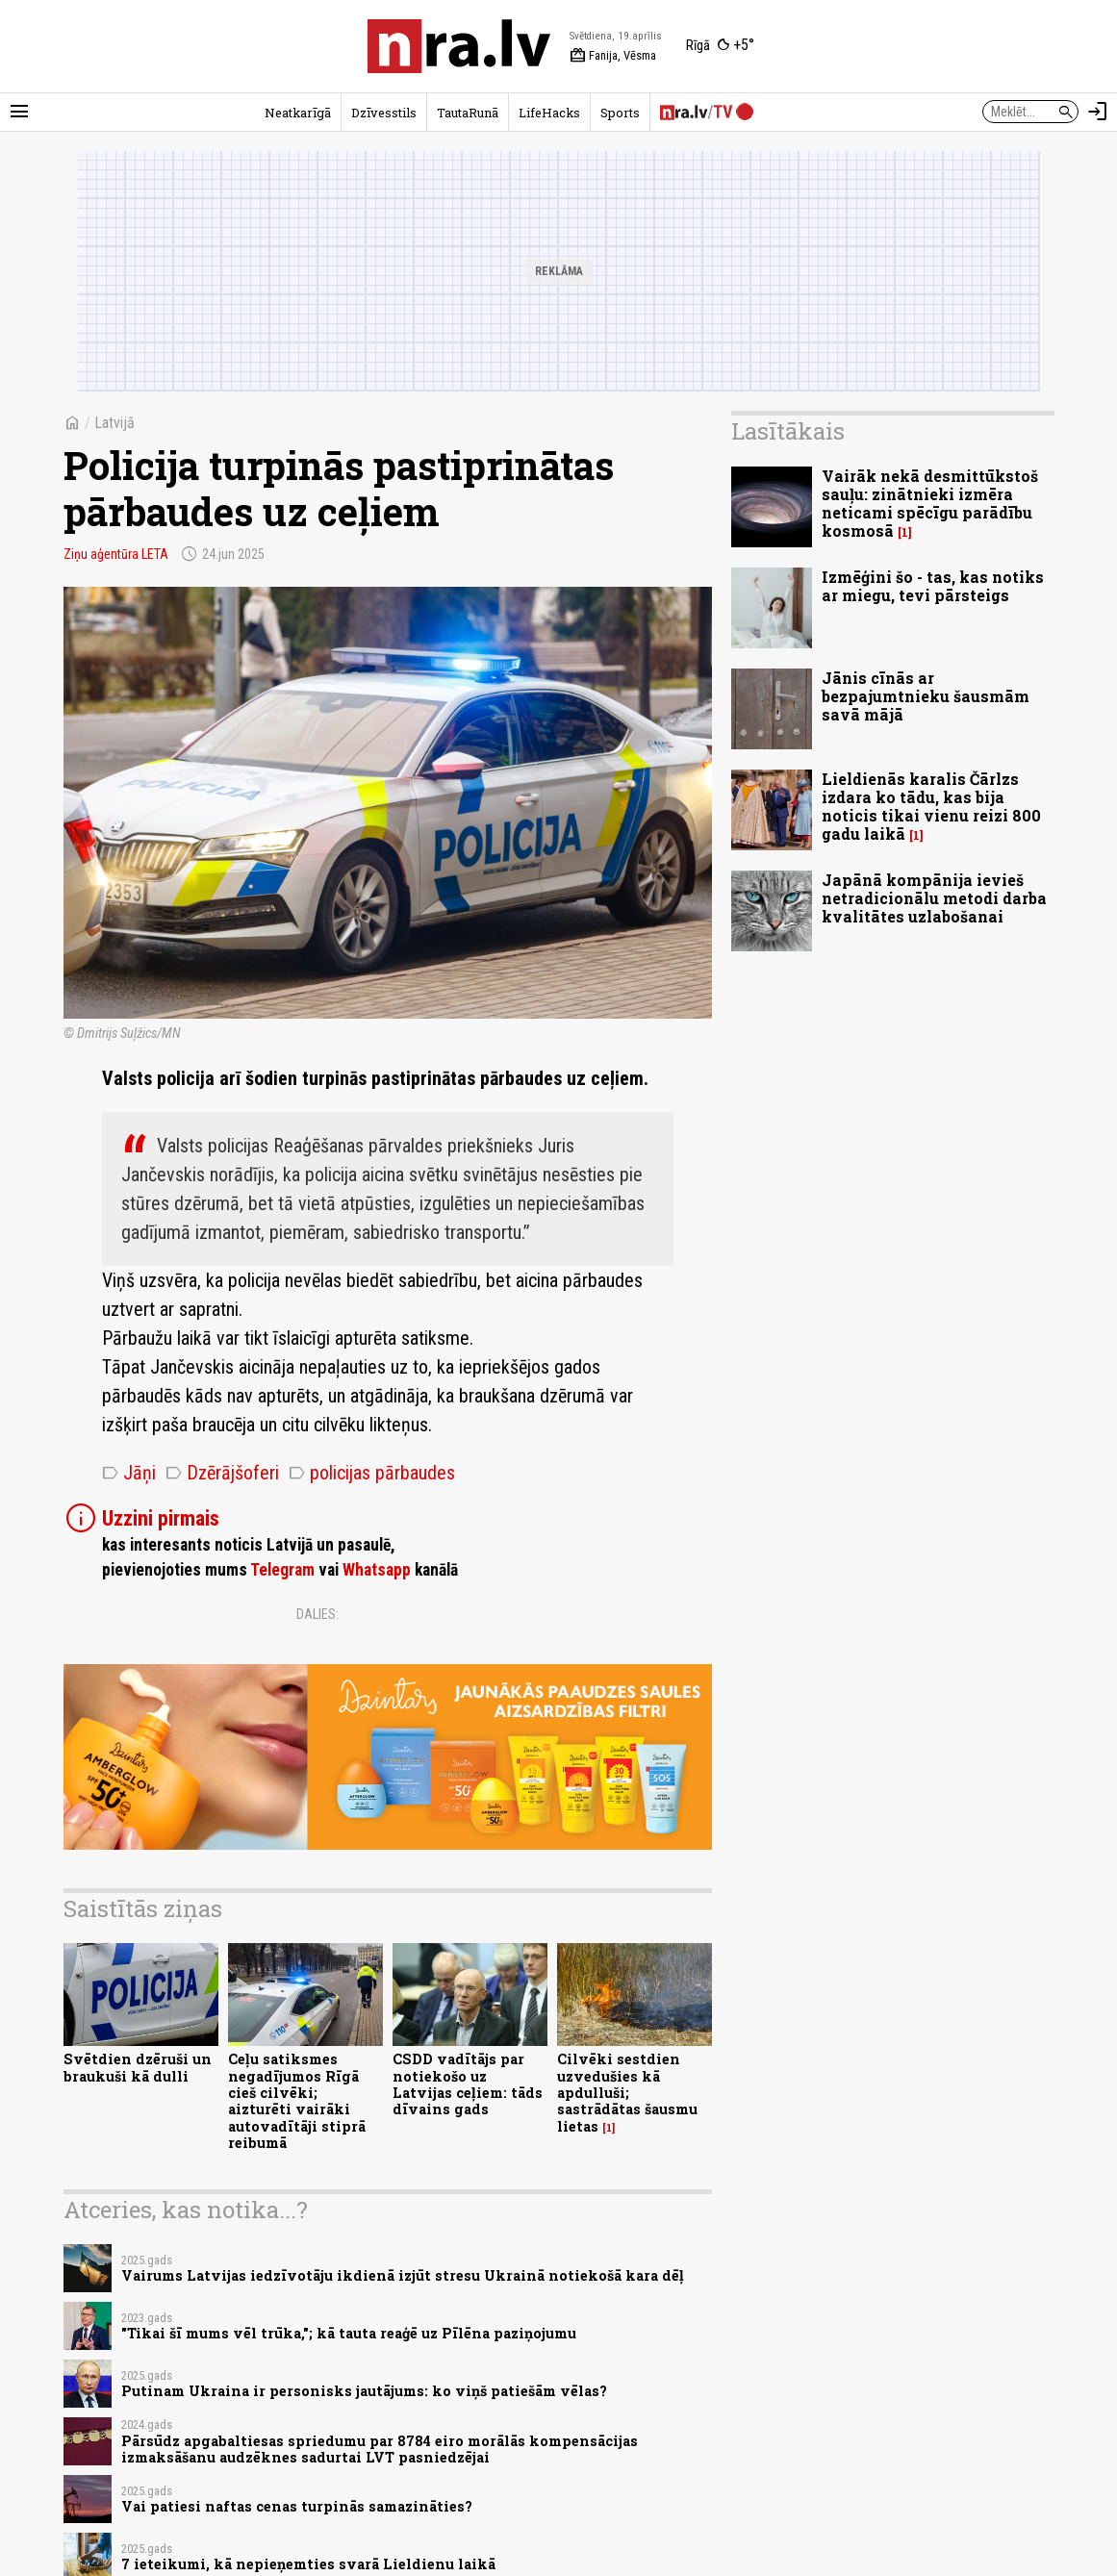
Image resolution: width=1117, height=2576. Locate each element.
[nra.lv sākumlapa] (459, 46)
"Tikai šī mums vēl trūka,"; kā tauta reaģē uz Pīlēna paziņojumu (348, 2333)
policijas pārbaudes (372, 1472)
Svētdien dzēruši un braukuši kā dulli (137, 2067)
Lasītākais (788, 431)
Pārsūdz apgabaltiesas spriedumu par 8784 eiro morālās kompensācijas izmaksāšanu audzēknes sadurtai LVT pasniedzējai (379, 2449)
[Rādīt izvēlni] (19, 111)
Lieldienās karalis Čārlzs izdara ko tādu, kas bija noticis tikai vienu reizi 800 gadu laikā (931, 807)
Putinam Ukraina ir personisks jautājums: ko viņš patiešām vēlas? (364, 2391)
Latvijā (114, 423)
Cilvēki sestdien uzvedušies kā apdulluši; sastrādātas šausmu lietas (627, 2092)
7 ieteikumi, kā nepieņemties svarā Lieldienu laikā (308, 2564)
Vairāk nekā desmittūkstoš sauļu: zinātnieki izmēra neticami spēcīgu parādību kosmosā (930, 504)
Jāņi (129, 1472)
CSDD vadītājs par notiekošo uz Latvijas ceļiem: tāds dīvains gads (468, 2084)
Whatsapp (377, 1569)
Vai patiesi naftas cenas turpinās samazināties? (296, 2506)
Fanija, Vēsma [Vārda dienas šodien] (613, 55)
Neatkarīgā (298, 112)
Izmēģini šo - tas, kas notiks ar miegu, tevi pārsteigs (933, 586)
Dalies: (317, 1614)
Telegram (282, 1569)
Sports (620, 112)
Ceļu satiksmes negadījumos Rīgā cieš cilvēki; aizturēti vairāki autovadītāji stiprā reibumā (297, 2100)
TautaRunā (467, 112)
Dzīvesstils (384, 112)
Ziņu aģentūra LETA (115, 554)
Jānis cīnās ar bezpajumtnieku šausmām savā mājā (925, 696)
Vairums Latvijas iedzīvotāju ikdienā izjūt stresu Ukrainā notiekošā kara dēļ (402, 2275)
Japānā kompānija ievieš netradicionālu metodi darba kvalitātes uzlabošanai (934, 898)
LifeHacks (549, 112)
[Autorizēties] (1098, 111)
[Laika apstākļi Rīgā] (720, 46)
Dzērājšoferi (222, 1472)
